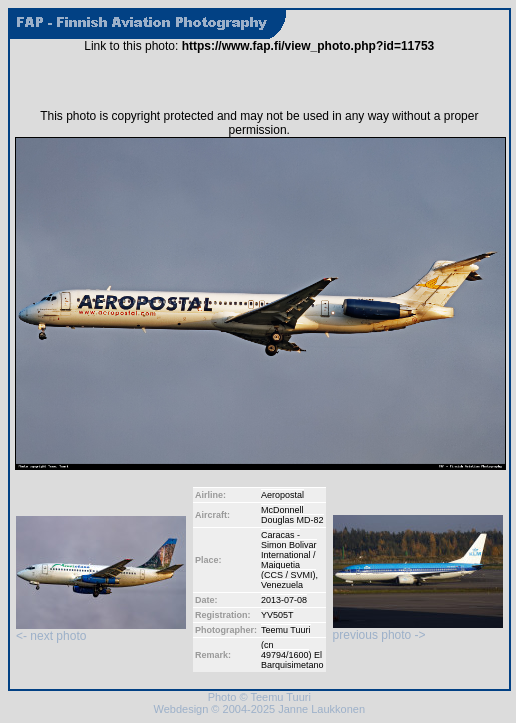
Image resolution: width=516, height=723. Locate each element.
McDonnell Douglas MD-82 (292, 515)
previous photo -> (418, 629)
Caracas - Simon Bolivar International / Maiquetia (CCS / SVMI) (289, 555)
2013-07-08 (284, 600)
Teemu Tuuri (286, 630)
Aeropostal (282, 495)
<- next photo (101, 630)
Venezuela (282, 585)
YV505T (277, 615)
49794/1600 (285, 655)
